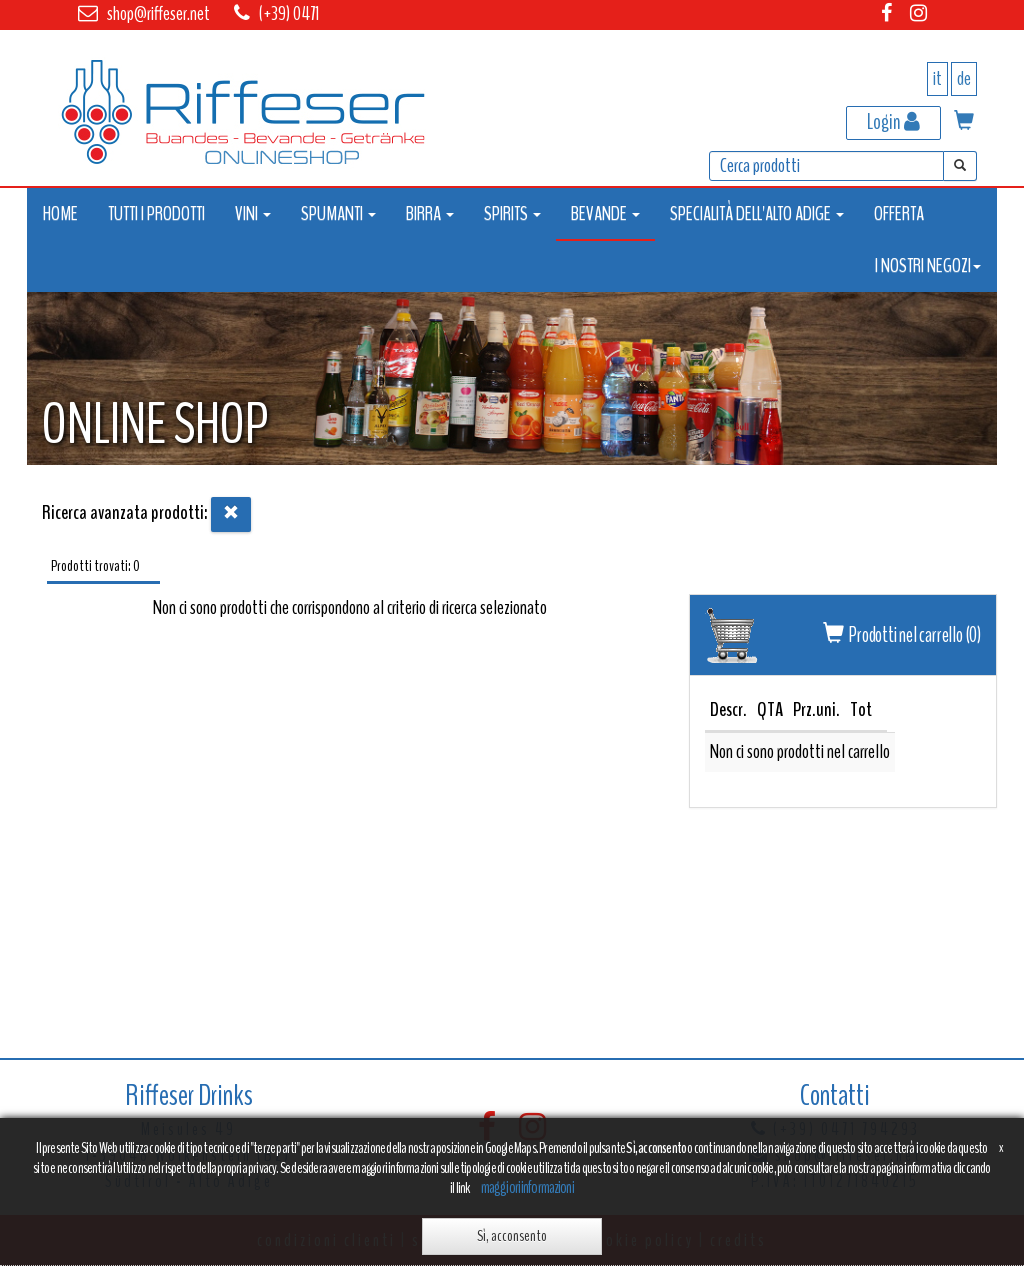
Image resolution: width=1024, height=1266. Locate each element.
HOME (60, 213)
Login (893, 122)
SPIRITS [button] (512, 213)
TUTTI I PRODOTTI (156, 213)
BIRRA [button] (430, 213)
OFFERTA (899, 213)
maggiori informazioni (527, 1187)
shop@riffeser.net (158, 13)
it (937, 78)
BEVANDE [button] (605, 213)
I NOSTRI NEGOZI (928, 265)
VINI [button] (253, 213)
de (964, 78)
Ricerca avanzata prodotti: (125, 512)
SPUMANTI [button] (338, 213)
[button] (964, 122)
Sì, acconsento (512, 1236)
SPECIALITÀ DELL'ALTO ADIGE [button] (757, 213)
